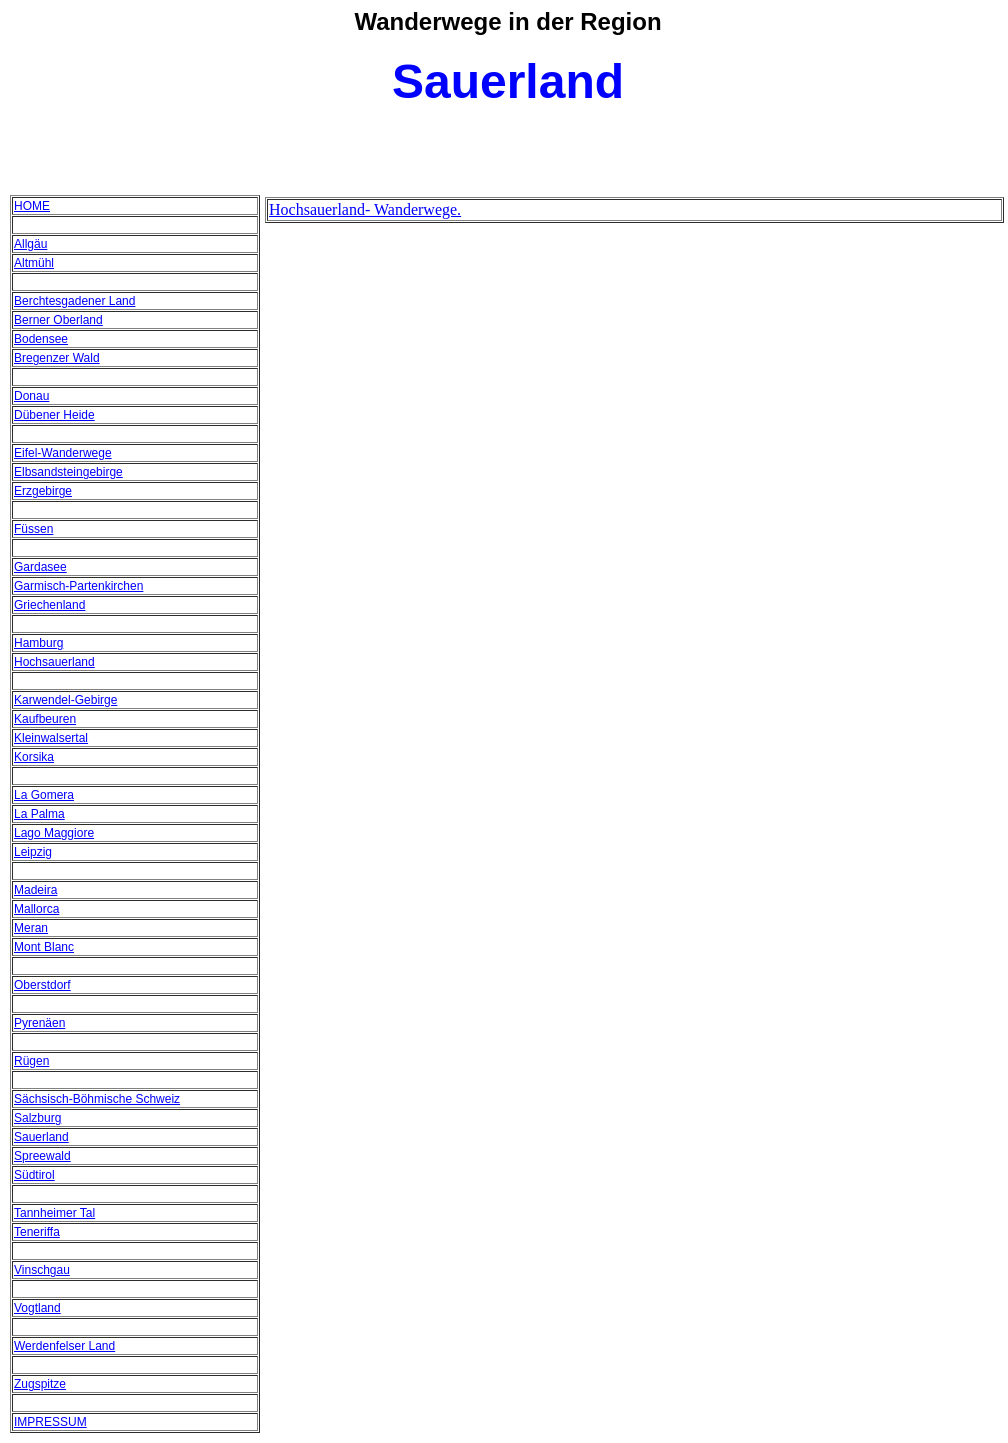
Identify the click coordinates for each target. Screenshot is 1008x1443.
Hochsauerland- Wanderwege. (365, 209)
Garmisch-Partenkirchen (78, 586)
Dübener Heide (54, 415)
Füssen (33, 529)
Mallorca (36, 909)
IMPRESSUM (50, 1422)
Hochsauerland (54, 662)
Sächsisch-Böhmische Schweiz (97, 1099)
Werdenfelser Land (64, 1346)
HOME (32, 206)
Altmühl (34, 263)
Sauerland (41, 1137)
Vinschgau (42, 1270)
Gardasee (40, 567)
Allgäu (30, 244)
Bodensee (41, 339)
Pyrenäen (39, 1023)
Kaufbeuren (45, 719)
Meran (31, 928)
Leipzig (33, 852)
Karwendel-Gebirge (65, 700)
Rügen (31, 1061)
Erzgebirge (43, 491)
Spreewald (42, 1156)
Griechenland (49, 605)
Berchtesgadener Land (74, 301)
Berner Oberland (58, 320)
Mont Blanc (44, 947)
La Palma (39, 814)
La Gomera (44, 795)
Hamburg (38, 643)
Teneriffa (37, 1232)
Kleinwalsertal (51, 738)
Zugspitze (40, 1384)
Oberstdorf (42, 985)
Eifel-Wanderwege (63, 453)
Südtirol (34, 1175)
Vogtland (37, 1308)
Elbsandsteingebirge (68, 472)
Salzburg (37, 1118)
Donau (31, 396)
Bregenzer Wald (57, 358)
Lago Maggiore (54, 833)
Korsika (34, 757)
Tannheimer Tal (54, 1213)
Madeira (35, 890)
